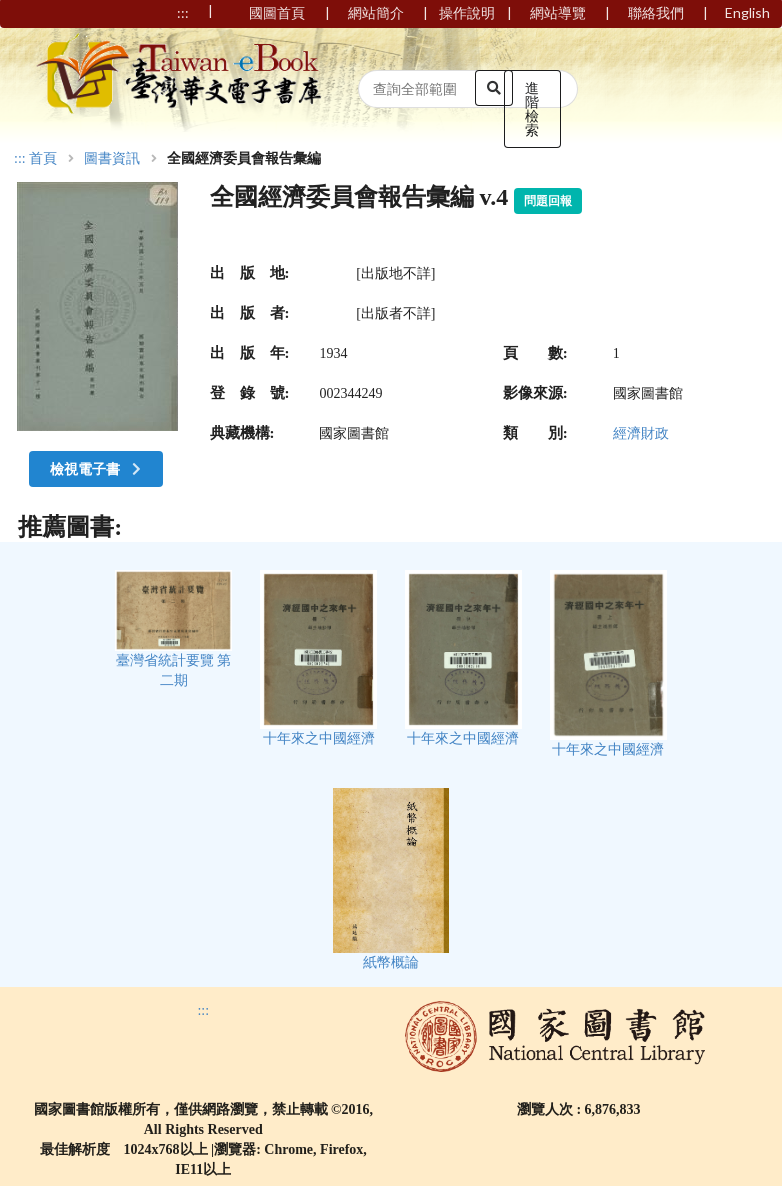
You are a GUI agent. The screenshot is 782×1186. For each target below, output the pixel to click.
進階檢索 (532, 108)
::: (20, 158)
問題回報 (548, 201)
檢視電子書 (98, 468)
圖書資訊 (112, 159)
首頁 (43, 159)
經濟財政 (641, 433)
